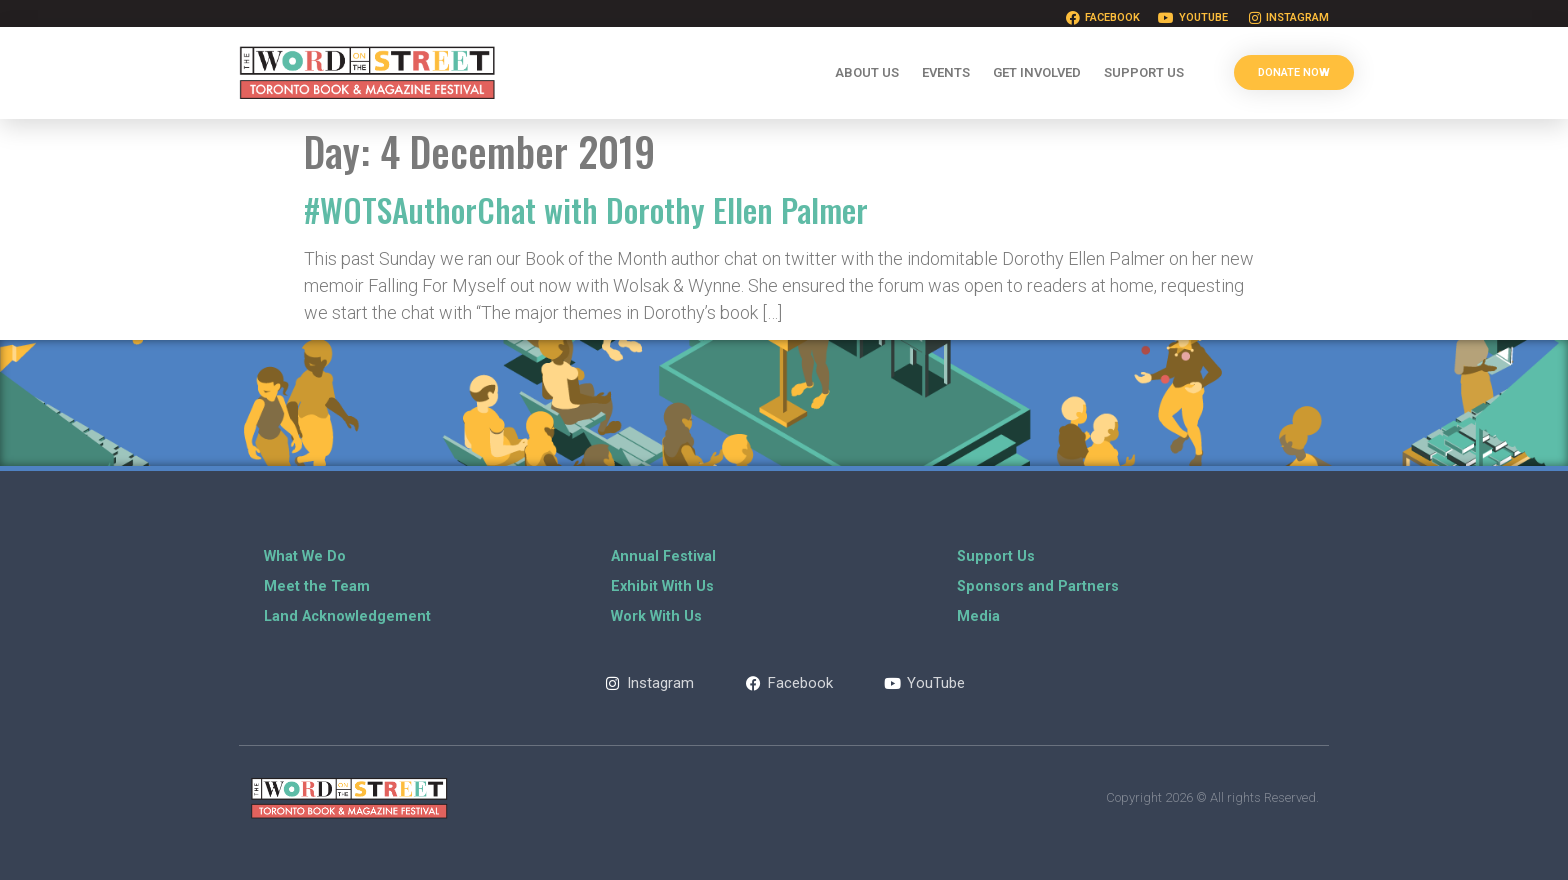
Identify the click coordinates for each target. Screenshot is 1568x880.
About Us (867, 72)
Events (946, 72)
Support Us (1144, 72)
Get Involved (1037, 72)
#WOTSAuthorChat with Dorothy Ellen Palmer (586, 209)
